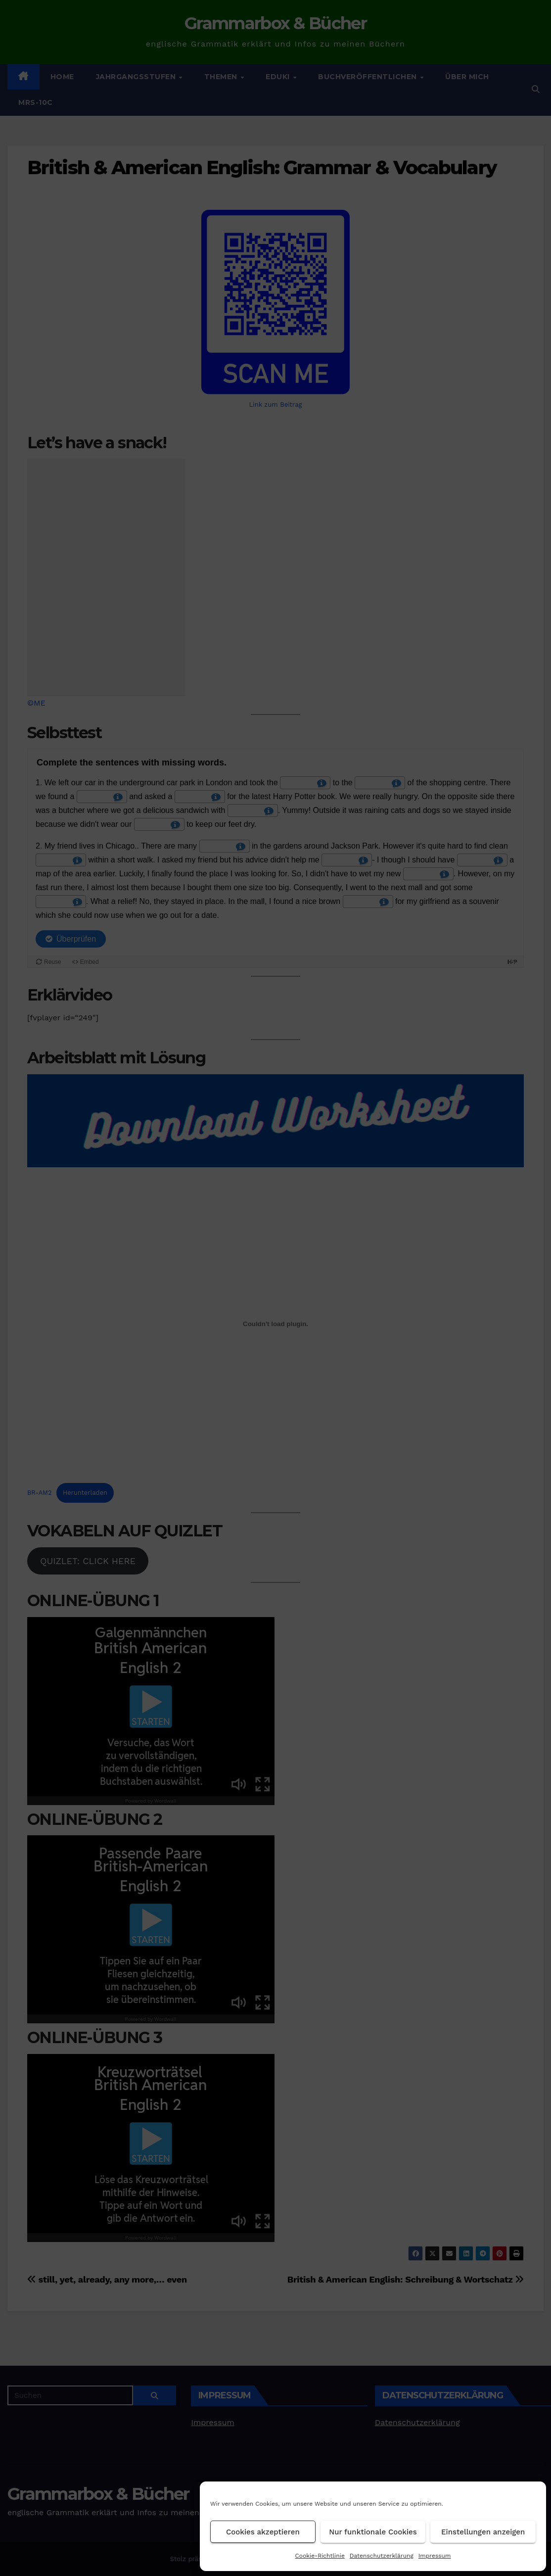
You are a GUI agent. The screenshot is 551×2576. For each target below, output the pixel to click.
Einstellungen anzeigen (483, 2532)
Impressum (434, 2555)
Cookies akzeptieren (263, 2532)
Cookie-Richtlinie (320, 2555)
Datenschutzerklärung (381, 2555)
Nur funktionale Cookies (372, 2532)
